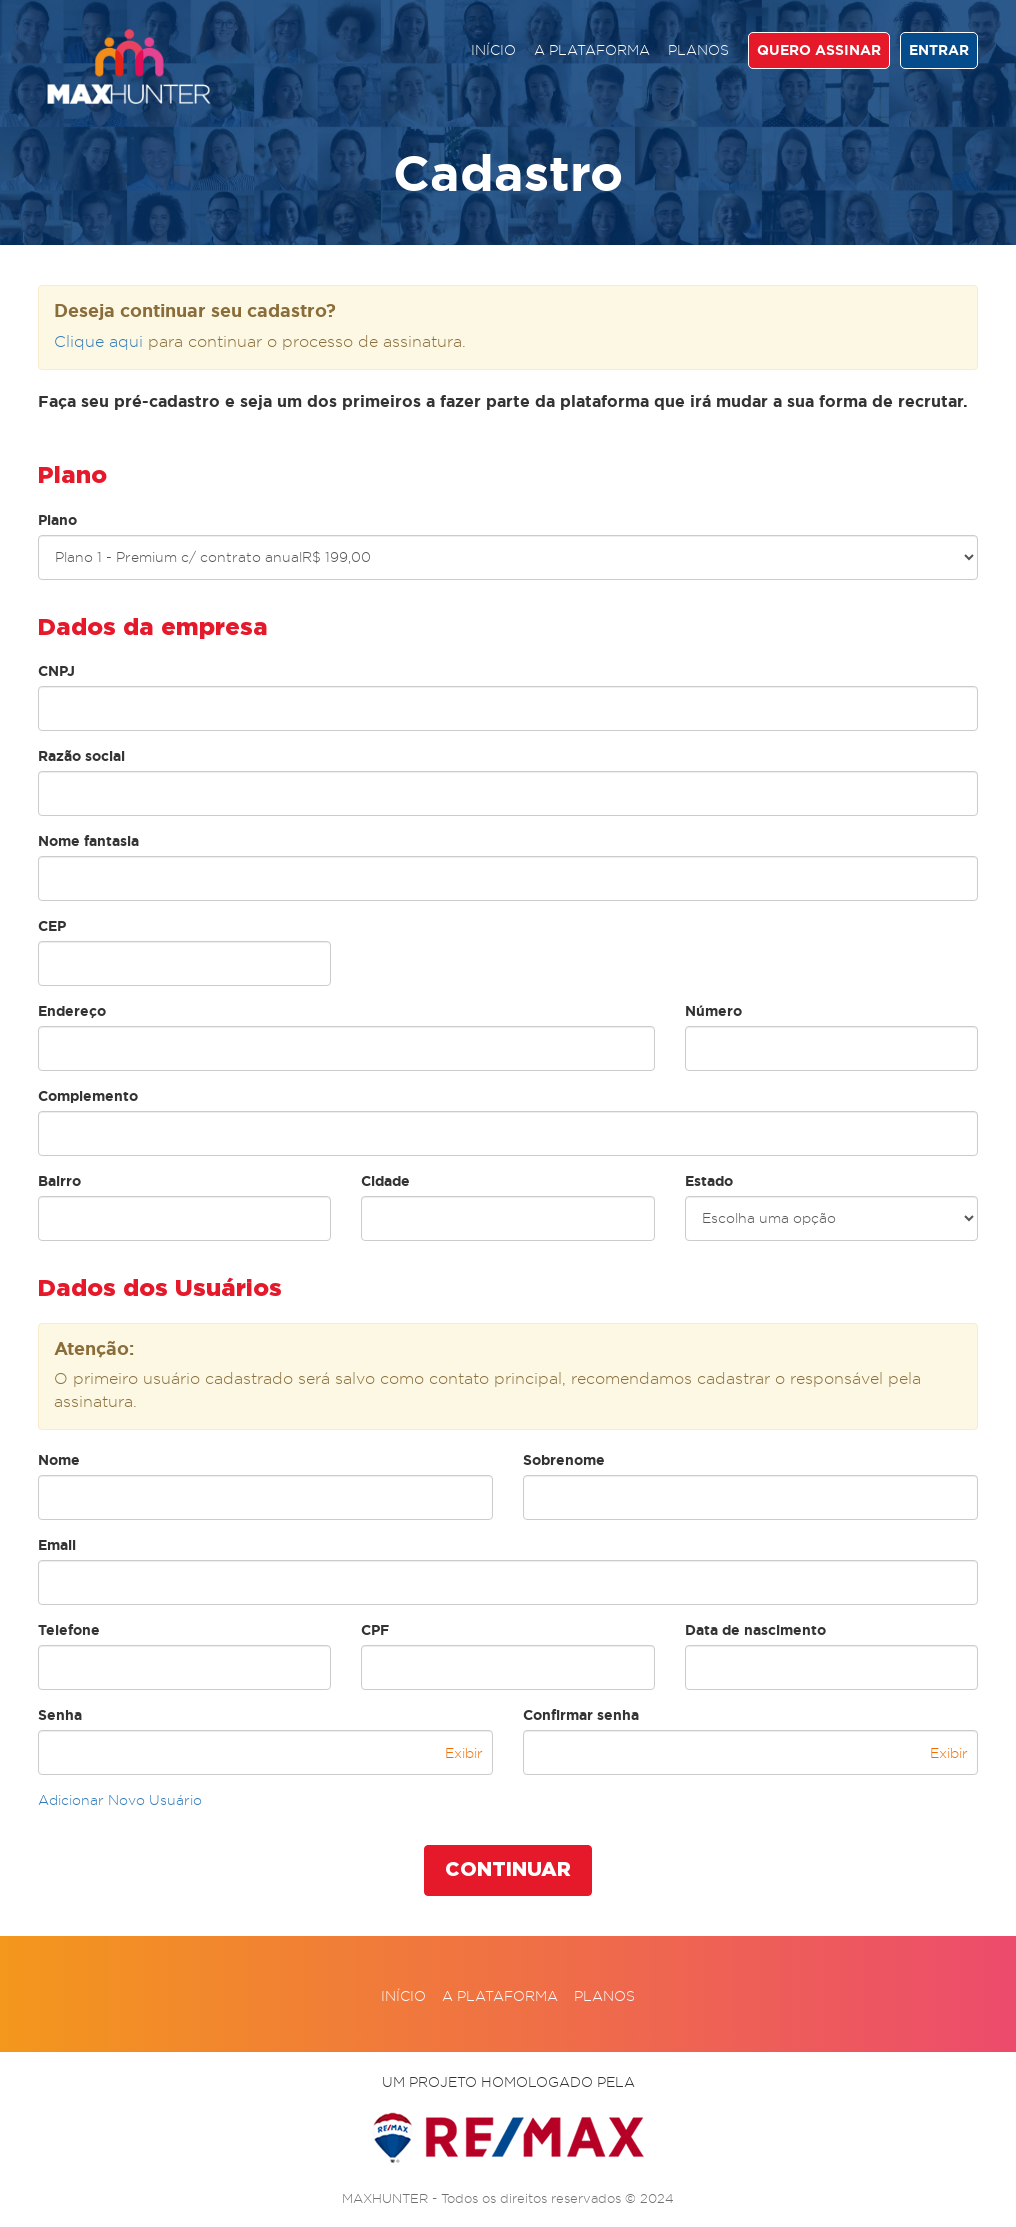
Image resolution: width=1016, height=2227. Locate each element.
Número (713, 1011)
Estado (709, 1181)
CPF (375, 1630)
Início (493, 50)
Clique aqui (98, 341)
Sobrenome (564, 1460)
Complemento (88, 1096)
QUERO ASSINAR (819, 50)
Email (57, 1545)
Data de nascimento (755, 1630)
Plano (57, 520)
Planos (698, 50)
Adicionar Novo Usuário (120, 1800)
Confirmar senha (581, 1715)
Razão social (81, 756)
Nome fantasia (88, 841)
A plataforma (592, 50)
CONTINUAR (508, 1870)
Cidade (385, 1181)
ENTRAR (939, 50)
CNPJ (56, 671)
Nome (59, 1460)
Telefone (69, 1630)
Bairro (59, 1181)
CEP (52, 926)
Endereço (72, 1011)
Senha (60, 1715)
